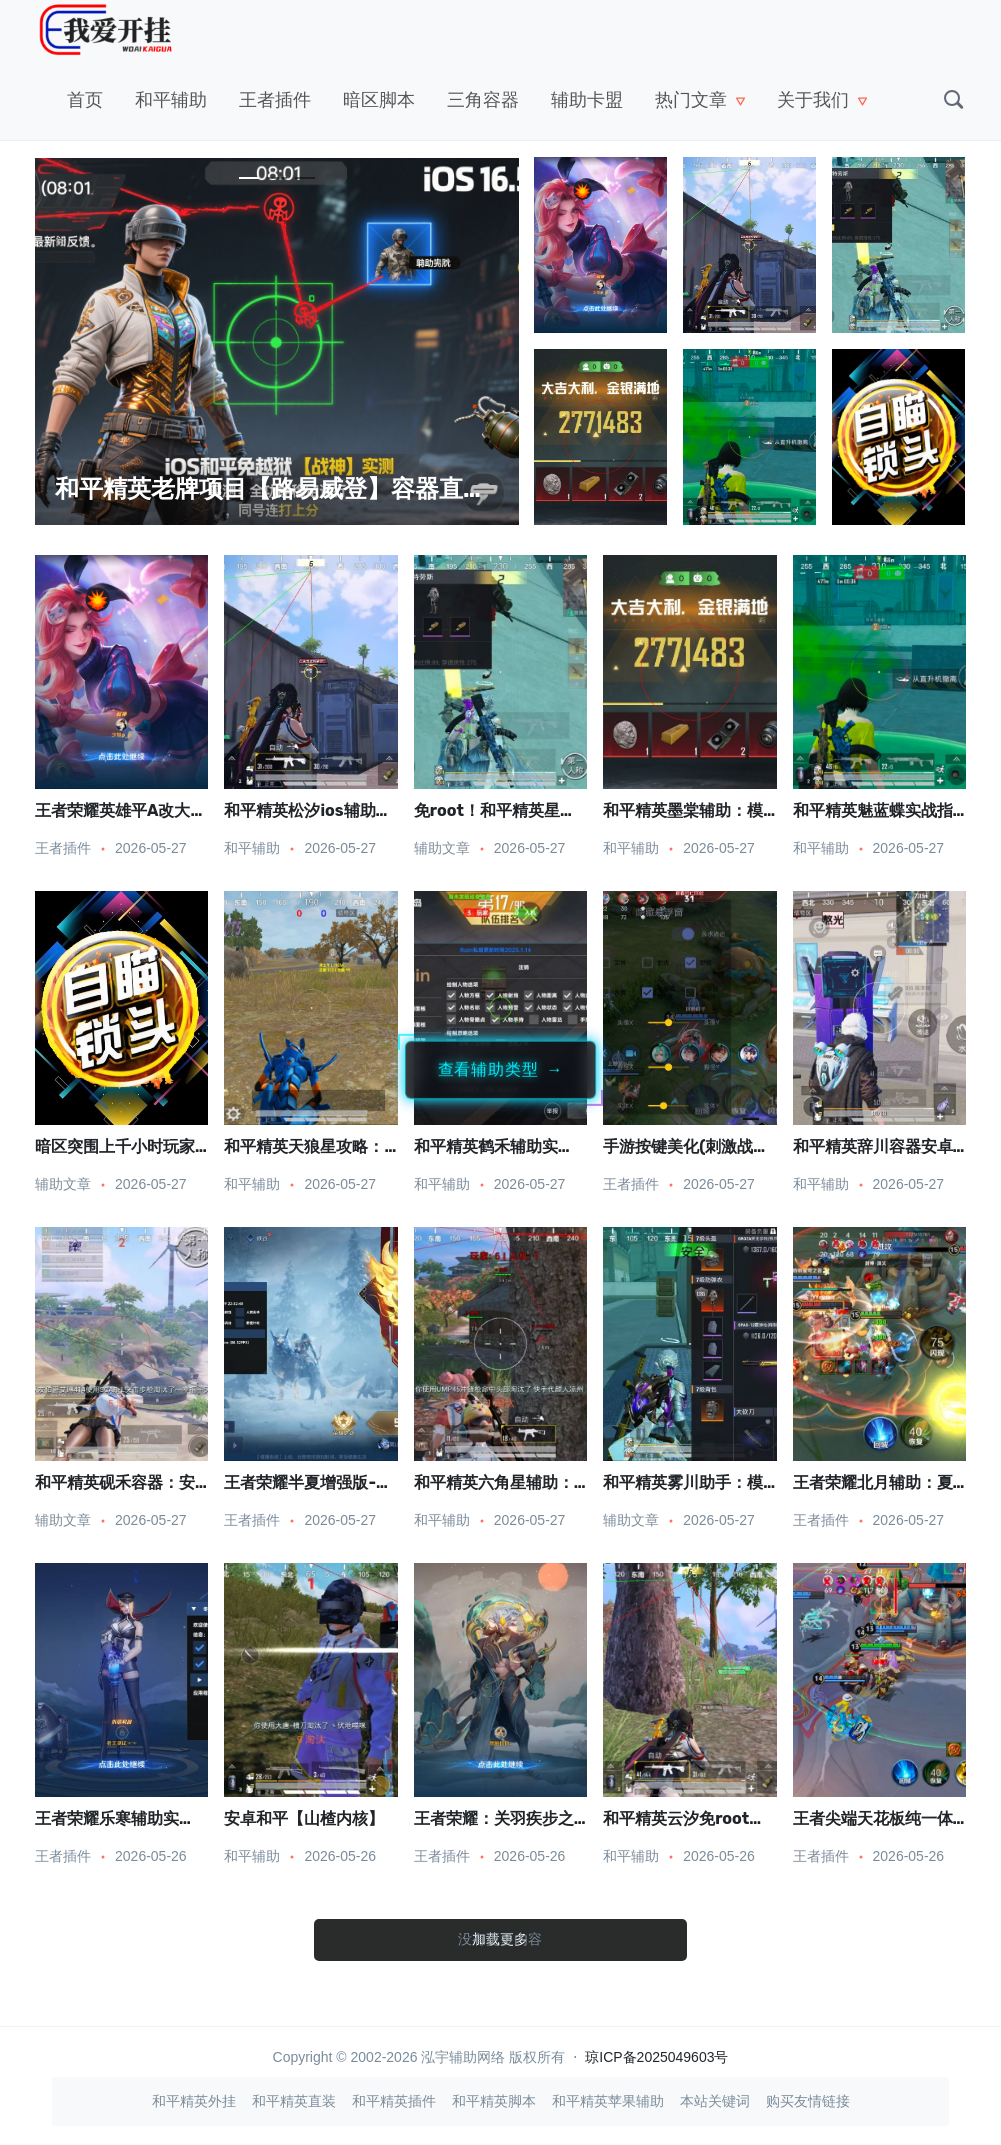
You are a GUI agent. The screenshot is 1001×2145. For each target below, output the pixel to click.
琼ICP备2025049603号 (656, 2057)
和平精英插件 (394, 2101)
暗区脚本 (379, 100)
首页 (85, 100)
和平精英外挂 (194, 2101)
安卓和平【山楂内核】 (304, 1818)
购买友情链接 (808, 2101)
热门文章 (691, 100)
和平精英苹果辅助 (608, 2101)
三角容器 (483, 100)
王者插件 (275, 100)
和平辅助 (171, 100)
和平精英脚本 (494, 2101)
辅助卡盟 (587, 100)
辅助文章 (442, 848)
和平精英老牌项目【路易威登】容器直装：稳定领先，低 (355, 489)
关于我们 (813, 100)
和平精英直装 (294, 2101)
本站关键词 (715, 2101)
